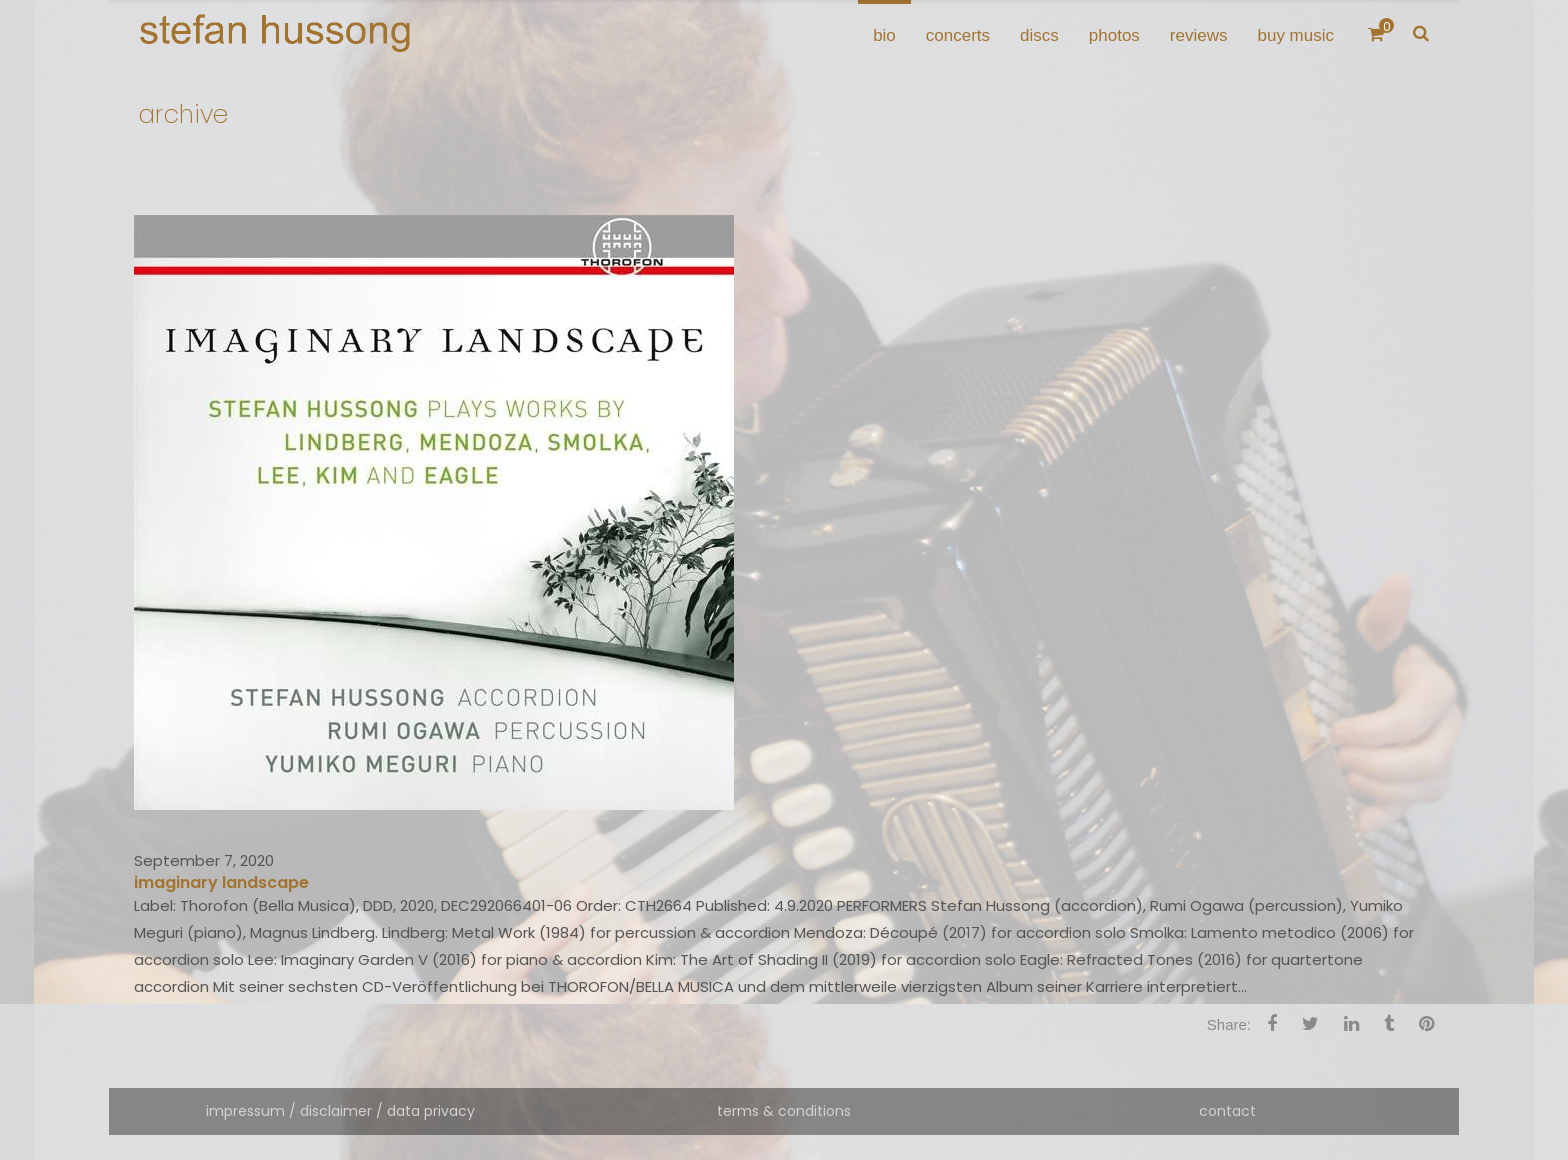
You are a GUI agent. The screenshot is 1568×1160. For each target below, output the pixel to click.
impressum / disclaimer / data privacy (340, 1111)
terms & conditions (784, 1111)
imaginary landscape (221, 882)
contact (1227, 1111)
